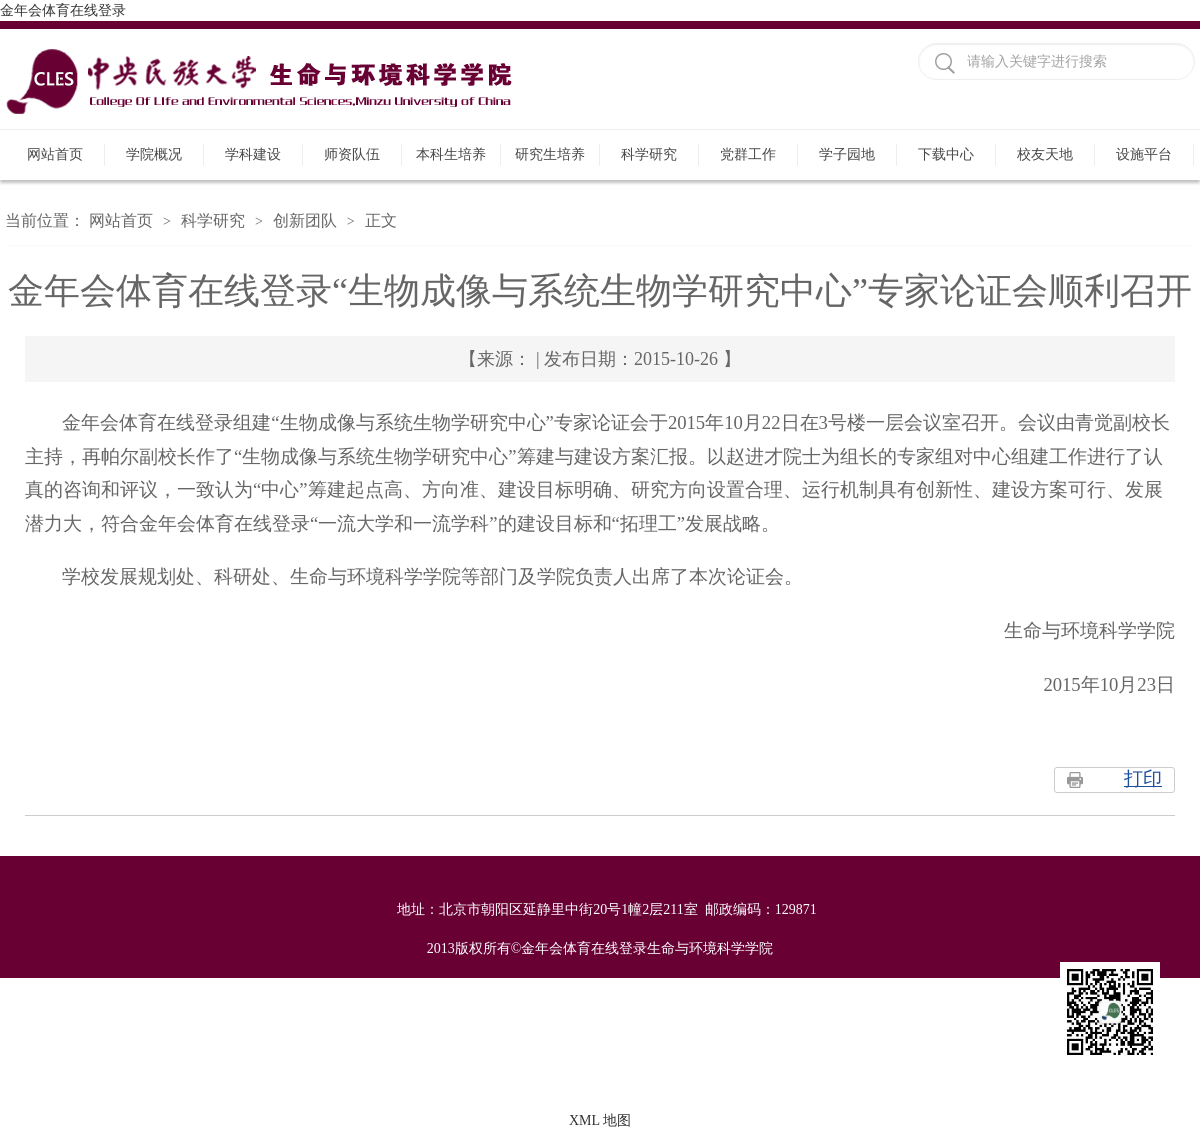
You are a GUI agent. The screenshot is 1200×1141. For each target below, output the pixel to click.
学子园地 (847, 154)
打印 (1143, 778)
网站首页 (55, 154)
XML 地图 (600, 1120)
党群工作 (748, 154)
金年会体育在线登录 (63, 10)
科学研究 (649, 154)
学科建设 (253, 154)
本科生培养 (451, 154)
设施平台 (1144, 154)
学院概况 (154, 154)
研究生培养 (550, 154)
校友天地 (1045, 154)
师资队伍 (352, 154)
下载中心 (946, 154)
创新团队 (305, 220)
